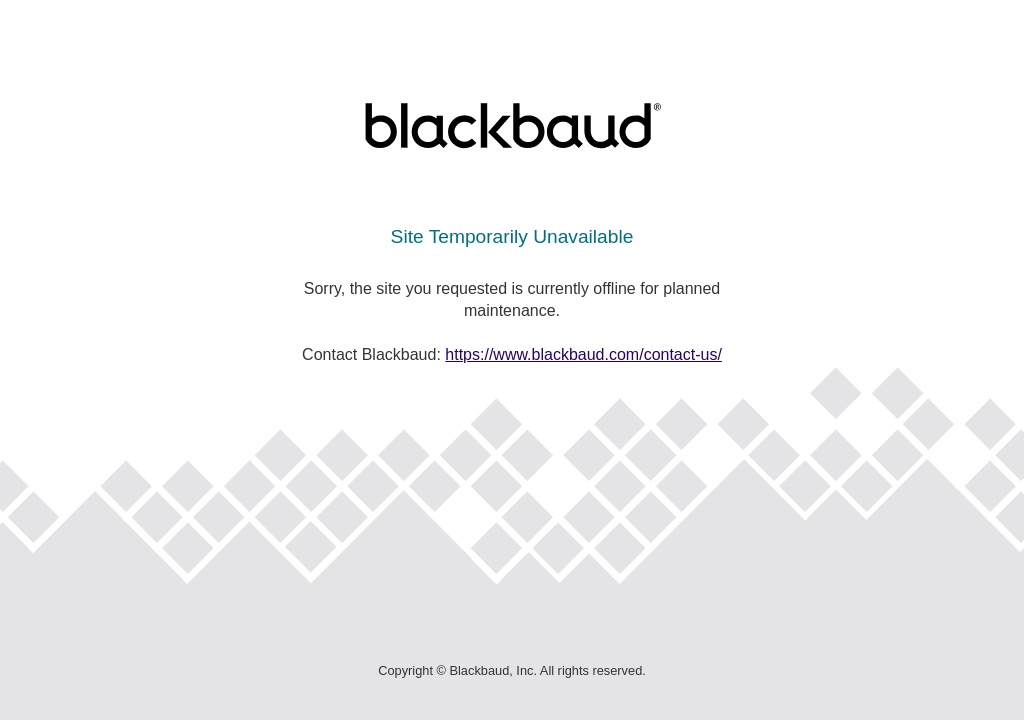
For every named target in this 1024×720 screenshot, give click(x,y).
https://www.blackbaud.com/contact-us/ (583, 354)
